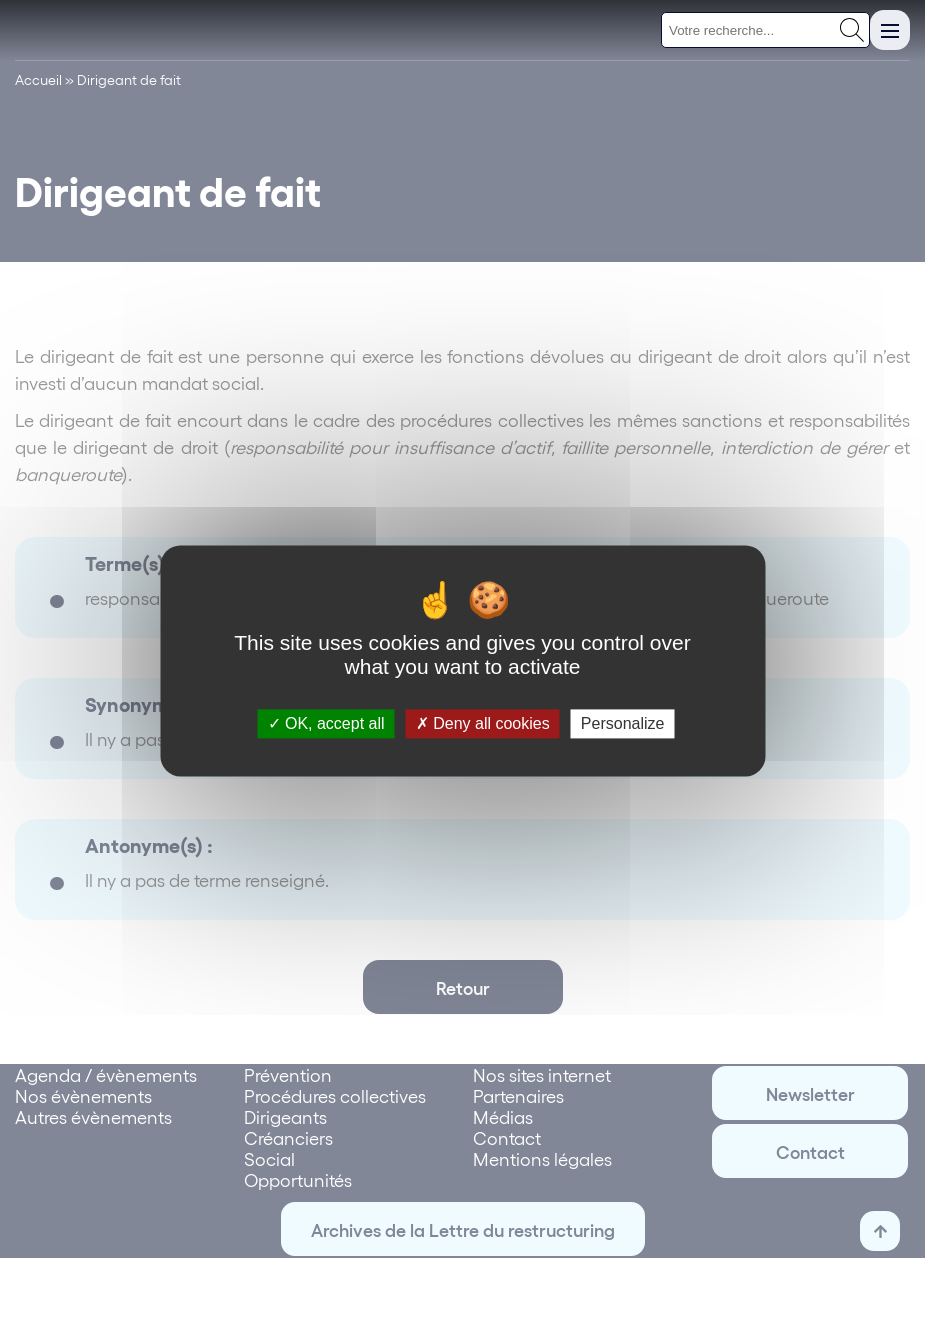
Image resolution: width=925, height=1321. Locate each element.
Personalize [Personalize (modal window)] (623, 723)
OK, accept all (326, 723)
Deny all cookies (483, 723)
